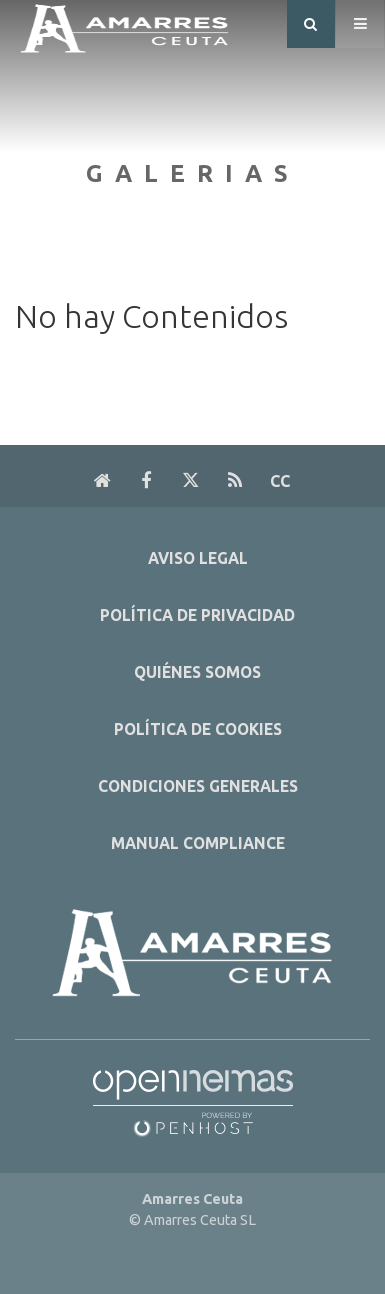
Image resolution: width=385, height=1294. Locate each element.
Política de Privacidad (197, 615)
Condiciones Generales (198, 786)
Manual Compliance (198, 843)
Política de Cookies (198, 729)
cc (280, 481)
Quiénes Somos (197, 672)
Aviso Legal (198, 558)
